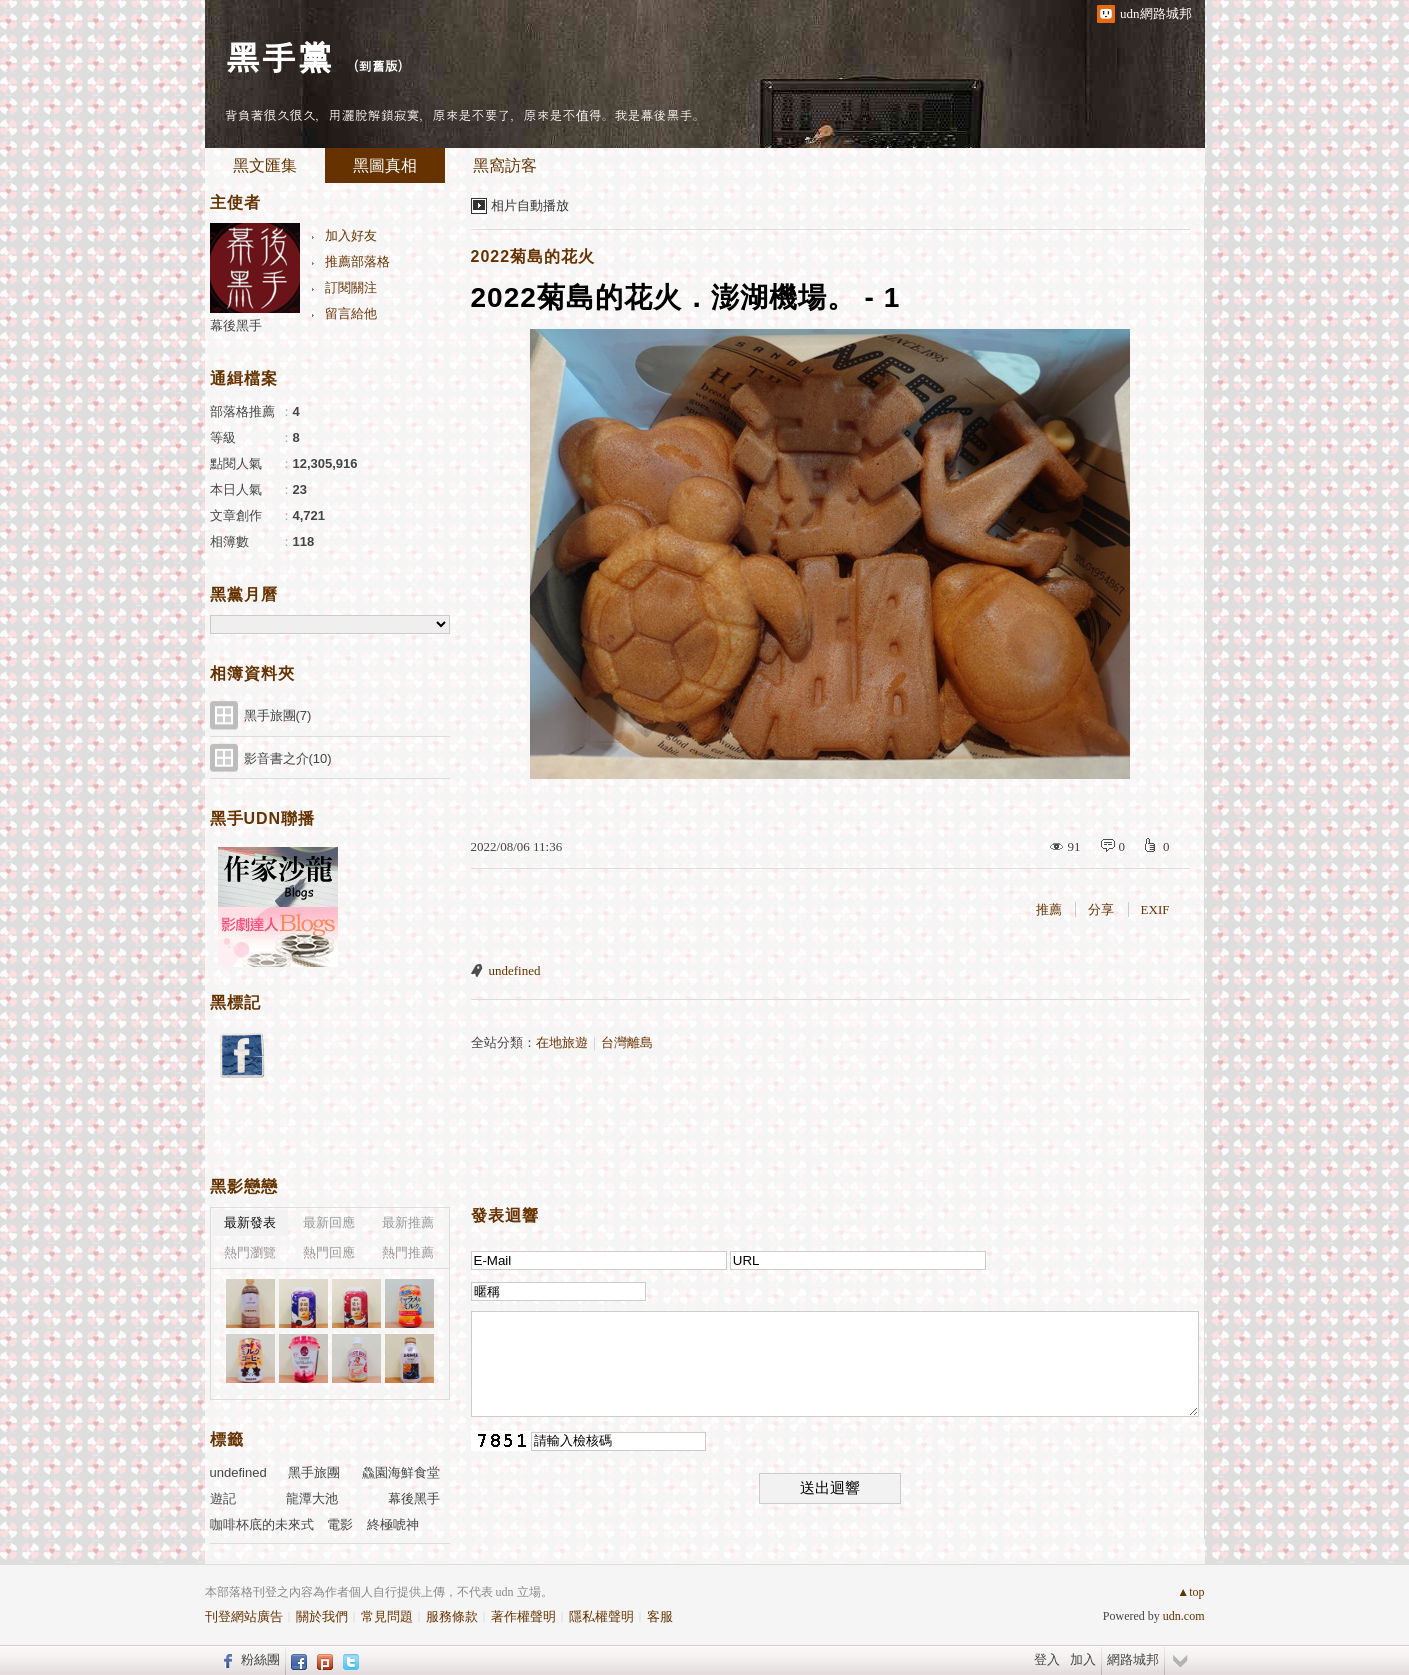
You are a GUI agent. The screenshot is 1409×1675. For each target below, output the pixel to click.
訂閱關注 (351, 287)
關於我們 (322, 1616)
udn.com (1184, 1616)
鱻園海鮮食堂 (401, 1472)
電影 (340, 1524)
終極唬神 (393, 1524)
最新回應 (329, 1222)
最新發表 (250, 1222)
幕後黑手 (236, 325)
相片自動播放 (530, 205)
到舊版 (378, 65)
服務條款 (452, 1616)
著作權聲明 (523, 1616)
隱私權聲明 (601, 1616)
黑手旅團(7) (278, 715)
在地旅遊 (562, 1042)
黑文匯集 (265, 165)
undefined (515, 970)
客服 (660, 1616)
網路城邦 (1133, 1659)
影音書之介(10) (288, 758)
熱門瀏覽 (250, 1252)
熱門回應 (329, 1252)
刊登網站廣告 (244, 1616)
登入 (1047, 1659)
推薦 (1049, 909)
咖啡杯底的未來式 (262, 1524)
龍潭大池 (312, 1498)
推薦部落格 (357, 261)
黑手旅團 (314, 1472)
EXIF (1155, 909)
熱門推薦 (408, 1252)
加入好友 (351, 235)
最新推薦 (408, 1222)
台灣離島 (627, 1042)
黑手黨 (279, 55)
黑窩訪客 (505, 165)
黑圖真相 (385, 165)
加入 (1083, 1659)
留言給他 (351, 313)
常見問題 (387, 1616)
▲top (1190, 1592)
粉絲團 (260, 1659)
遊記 (223, 1498)
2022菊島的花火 (533, 256)
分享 (1101, 909)
